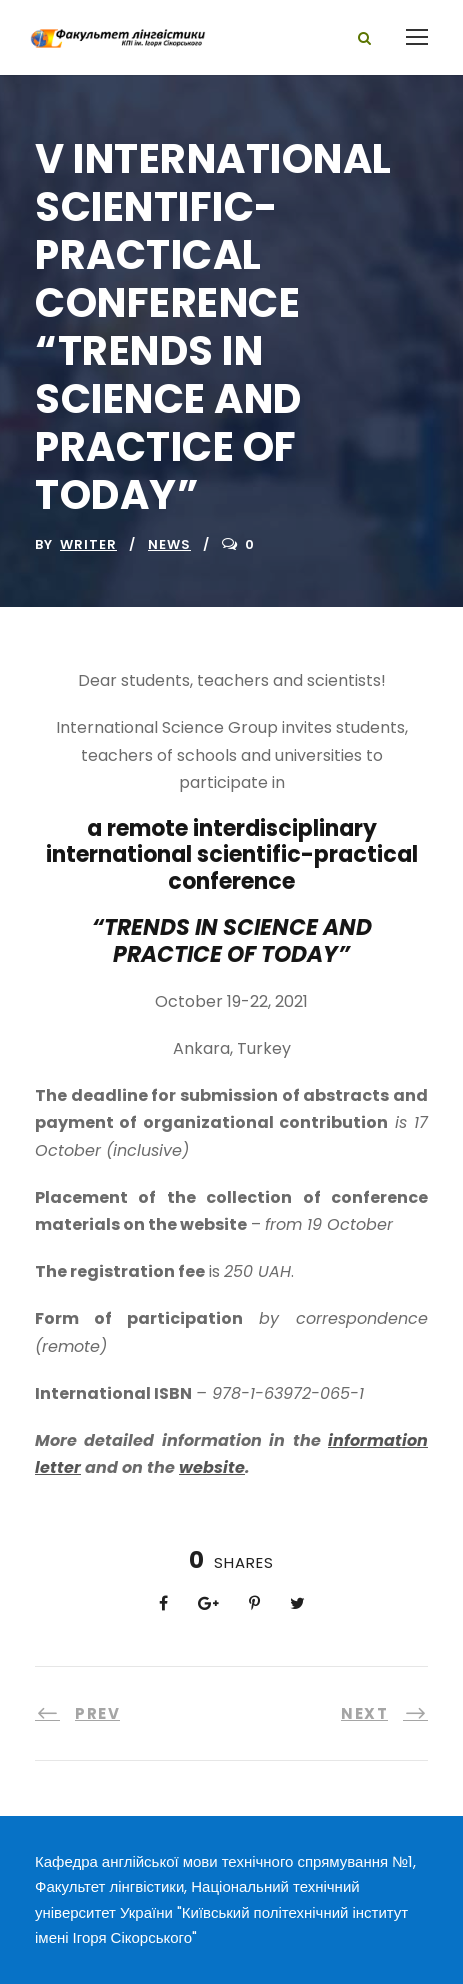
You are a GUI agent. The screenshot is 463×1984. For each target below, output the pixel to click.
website (212, 1467)
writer (88, 544)
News (169, 544)
